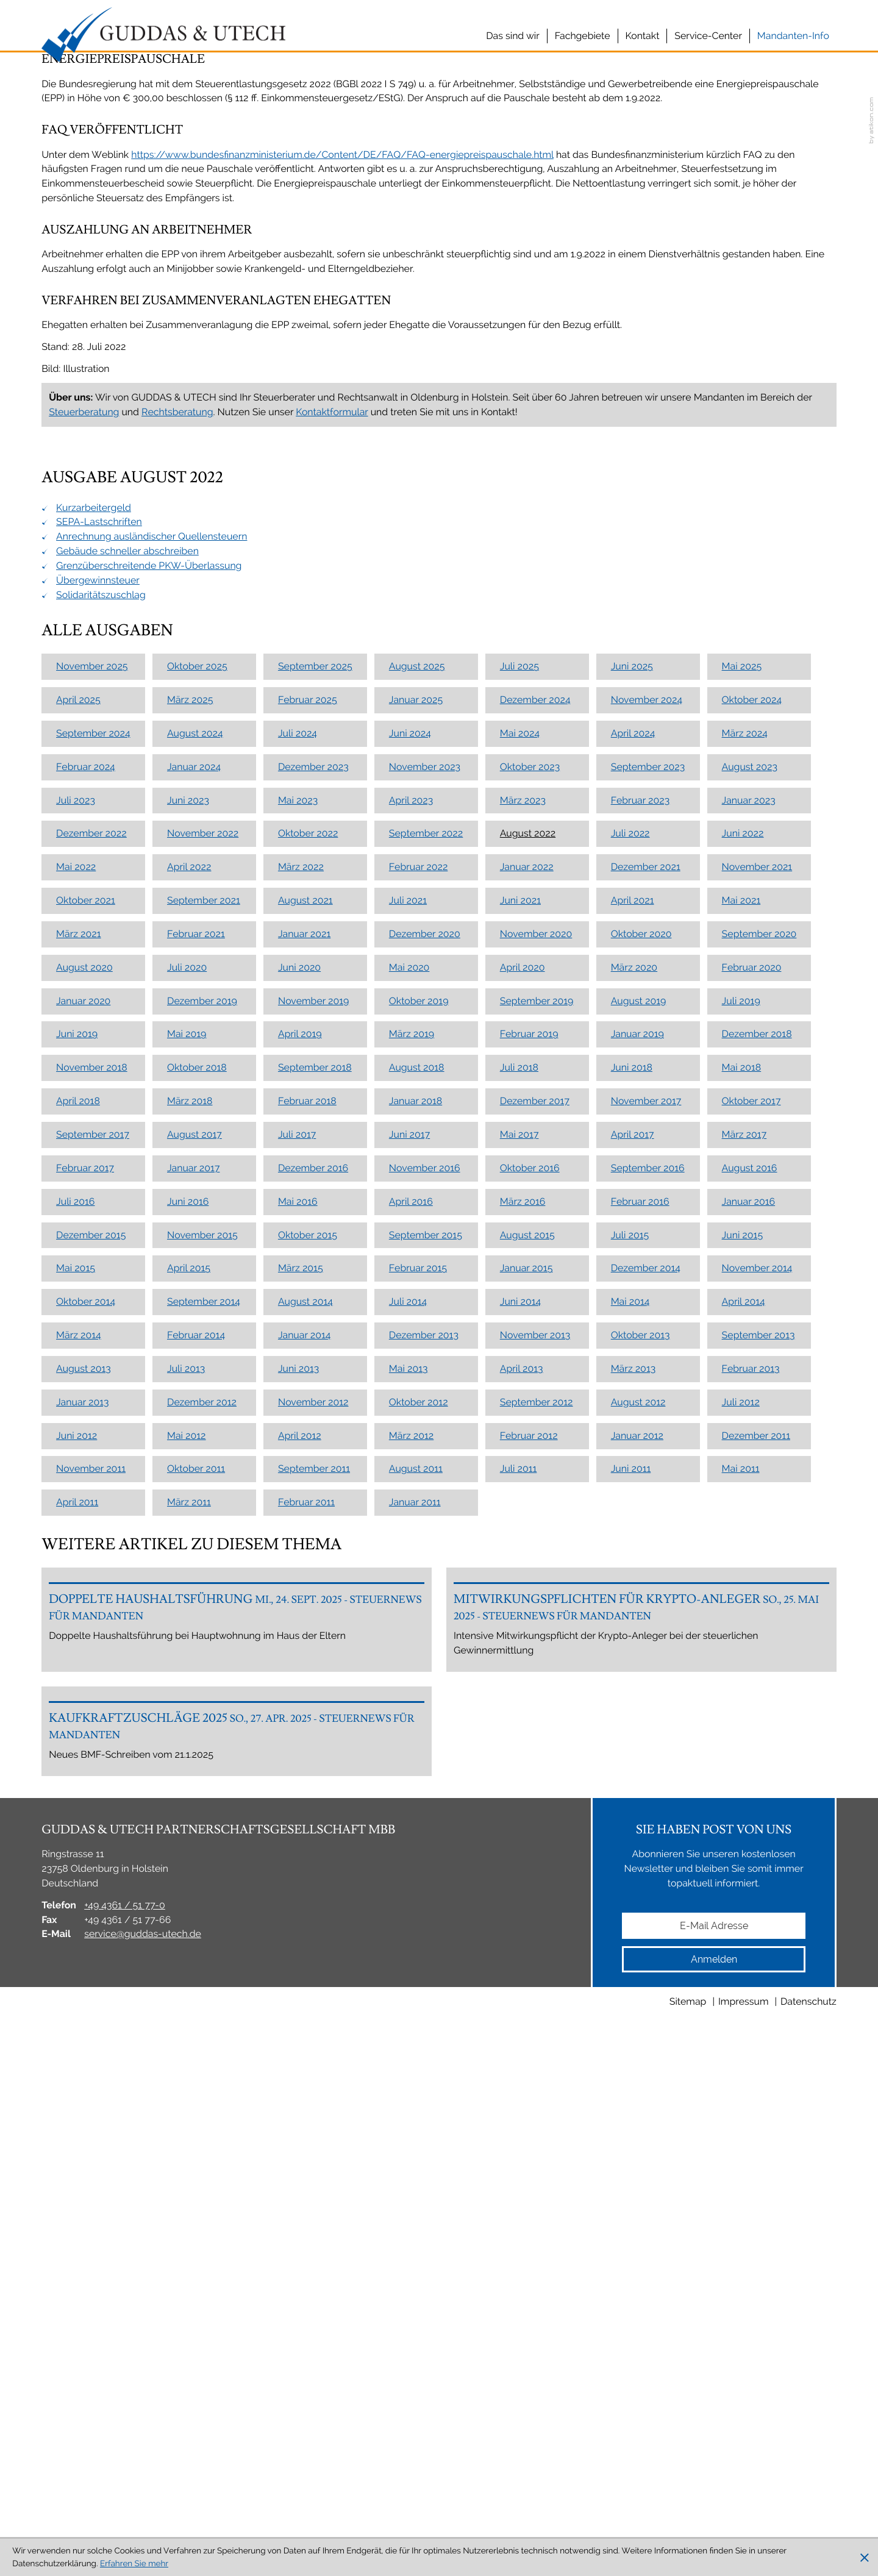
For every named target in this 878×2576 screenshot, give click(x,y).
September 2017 (92, 1496)
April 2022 (189, 1228)
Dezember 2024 (535, 1061)
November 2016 (424, 1529)
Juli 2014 (408, 1663)
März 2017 (744, 1496)
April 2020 (522, 1329)
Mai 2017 (519, 1496)
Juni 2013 (298, 1730)
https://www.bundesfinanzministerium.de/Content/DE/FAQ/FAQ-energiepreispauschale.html (342, 516)
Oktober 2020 (641, 1295)
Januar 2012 (637, 1797)
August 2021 (305, 1262)
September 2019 (537, 1362)
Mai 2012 (186, 1797)
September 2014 (203, 1663)
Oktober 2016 (530, 1529)
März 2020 (634, 1329)
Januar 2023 (749, 1162)
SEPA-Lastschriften (99, 883)
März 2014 (78, 1696)
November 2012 (313, 1763)
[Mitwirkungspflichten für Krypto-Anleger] (641, 2021)
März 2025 (190, 1061)
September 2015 (425, 1596)
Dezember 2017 (534, 1462)
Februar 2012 (529, 1797)
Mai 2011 (741, 1830)
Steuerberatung (84, 773)
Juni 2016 (188, 1563)
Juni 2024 (410, 1095)
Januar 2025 (416, 1061)
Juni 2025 (632, 1027)
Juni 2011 (631, 1830)
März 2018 (189, 1462)
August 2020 (84, 1329)
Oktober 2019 (419, 1362)
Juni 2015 (742, 1596)
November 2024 (646, 1061)
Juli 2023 (75, 1162)
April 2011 (77, 1863)
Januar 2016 (749, 1563)
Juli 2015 (630, 1596)
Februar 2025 (307, 1061)
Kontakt (643, 35)
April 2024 (633, 1095)
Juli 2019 (741, 1362)
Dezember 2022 (91, 1195)
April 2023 (411, 1162)
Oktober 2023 (530, 1128)
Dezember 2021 (645, 1228)
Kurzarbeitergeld (93, 869)
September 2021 (203, 1262)
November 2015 (202, 1596)
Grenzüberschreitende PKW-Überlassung (148, 927)
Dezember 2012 (202, 1763)
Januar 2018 (415, 1462)
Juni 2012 (76, 1797)
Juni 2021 (520, 1262)
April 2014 (743, 1663)
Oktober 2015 (307, 1596)
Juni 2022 (743, 1195)
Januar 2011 (415, 1863)
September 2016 (648, 1529)
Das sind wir (513, 35)
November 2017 (646, 1462)
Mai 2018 (742, 1429)
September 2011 (314, 1830)
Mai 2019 (186, 1396)
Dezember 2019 (202, 1362)
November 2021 (757, 1228)
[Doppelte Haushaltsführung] (236, 2021)
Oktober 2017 (751, 1462)
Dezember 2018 (757, 1396)
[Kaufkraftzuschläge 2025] (236, 2214)
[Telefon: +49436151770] (124, 2429)
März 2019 (411, 1396)
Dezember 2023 (313, 1128)
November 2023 (424, 1128)
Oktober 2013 (640, 1696)
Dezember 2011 (756, 1797)
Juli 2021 (408, 1262)
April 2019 (300, 1396)
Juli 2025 (519, 1027)
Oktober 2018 (197, 1429)
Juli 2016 (75, 1563)
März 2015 (300, 1629)
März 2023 (523, 1162)
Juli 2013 (186, 1730)
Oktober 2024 (752, 1061)
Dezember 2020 (424, 1295)
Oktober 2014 (85, 1663)
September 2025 (315, 1027)
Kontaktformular (332, 773)
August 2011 (416, 1830)
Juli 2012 (741, 1763)
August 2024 (195, 1095)
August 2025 (417, 1027)
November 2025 (92, 1027)
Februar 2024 (85, 1128)
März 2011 (189, 1863)
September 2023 (648, 1128)
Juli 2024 (297, 1095)
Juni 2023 (188, 1162)
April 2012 (299, 1797)
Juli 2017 (297, 1496)
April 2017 (632, 1496)
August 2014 (305, 1663)
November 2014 (757, 1629)
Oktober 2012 (418, 1763)
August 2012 (638, 1763)
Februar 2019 (529, 1396)
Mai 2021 (741, 1262)
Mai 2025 (742, 1027)
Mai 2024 (520, 1095)
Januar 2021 (304, 1295)
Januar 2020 (83, 1362)
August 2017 (194, 1496)
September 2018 (315, 1429)
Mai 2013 (408, 1730)
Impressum (743, 2525)
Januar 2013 (82, 1763)
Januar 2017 (193, 1529)
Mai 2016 (298, 1563)
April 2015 (188, 1629)
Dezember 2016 (313, 1529)
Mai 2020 (409, 1329)
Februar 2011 (306, 1863)
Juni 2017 (409, 1496)
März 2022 (301, 1228)
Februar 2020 (752, 1329)
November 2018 (91, 1429)
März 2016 (523, 1563)
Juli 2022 (630, 1195)
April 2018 (78, 1462)
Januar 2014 (304, 1696)
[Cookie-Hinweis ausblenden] (864, 2557)
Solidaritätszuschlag (101, 956)
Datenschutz (808, 2525)
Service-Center (708, 35)
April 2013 (521, 1730)
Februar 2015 (418, 1629)
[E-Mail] (713, 2449)
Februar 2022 (418, 1228)
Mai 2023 (298, 1162)
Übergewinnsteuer (98, 941)
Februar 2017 (85, 1529)
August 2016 (749, 1529)
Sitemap (688, 2525)
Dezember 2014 (645, 1629)
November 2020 (536, 1295)
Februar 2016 (640, 1563)
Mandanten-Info (793, 35)
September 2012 (536, 1763)
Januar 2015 (526, 1629)
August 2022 (527, 1195)
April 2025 (78, 1061)
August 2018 (416, 1429)
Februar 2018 (307, 1462)
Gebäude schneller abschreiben (127, 912)
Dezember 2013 (424, 1696)
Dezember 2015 (91, 1596)
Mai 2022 (76, 1228)
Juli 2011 (518, 1830)
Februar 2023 (640, 1162)
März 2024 (745, 1095)
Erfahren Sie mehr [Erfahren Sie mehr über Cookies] (134, 2564)
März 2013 (633, 1730)
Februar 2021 (196, 1295)
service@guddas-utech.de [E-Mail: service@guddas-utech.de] (142, 2457)
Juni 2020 (299, 1329)
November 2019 (313, 1362)
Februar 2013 (751, 1730)
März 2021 (78, 1295)
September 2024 (93, 1095)
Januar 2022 (527, 1228)
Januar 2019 (637, 1396)
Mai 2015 (75, 1629)
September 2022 (426, 1195)
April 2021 (632, 1262)
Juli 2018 (519, 1429)
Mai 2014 (630, 1663)
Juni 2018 (631, 1429)
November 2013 (535, 1696)
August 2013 (83, 1730)
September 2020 (759, 1295)
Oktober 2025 (197, 1027)
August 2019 (638, 1362)
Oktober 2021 (85, 1262)
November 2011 (91, 1830)
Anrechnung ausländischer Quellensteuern (151, 898)
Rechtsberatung (177, 773)
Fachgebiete (582, 35)
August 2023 (749, 1128)
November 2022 (202, 1195)
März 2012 (411, 1797)
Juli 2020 (187, 1329)
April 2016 (411, 1563)
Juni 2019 (77, 1396)
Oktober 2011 (196, 1830)
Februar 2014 (196, 1696)
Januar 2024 (194, 1128)
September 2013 (758, 1696)
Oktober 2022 (308, 1195)
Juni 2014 (520, 1663)
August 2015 (527, 1596)
